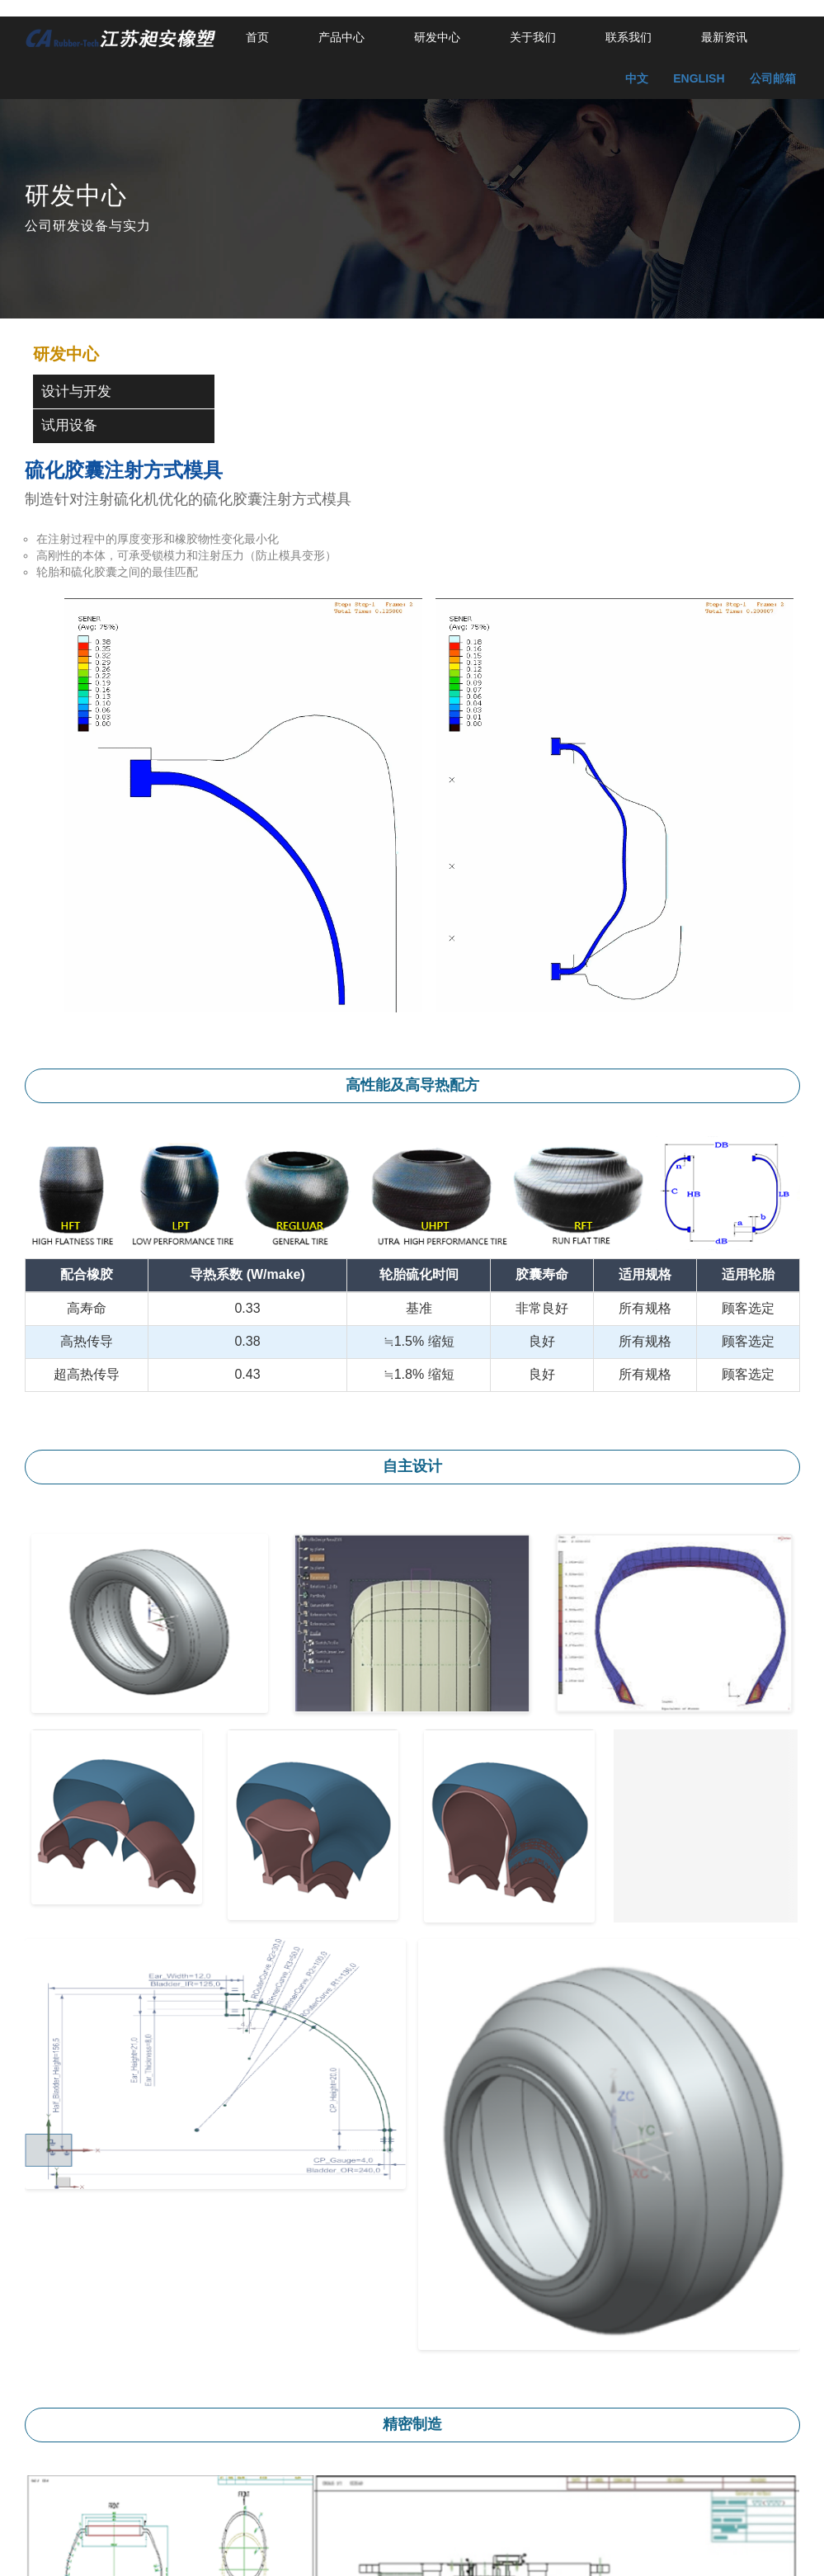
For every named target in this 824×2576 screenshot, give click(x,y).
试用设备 (69, 425)
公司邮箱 (773, 78)
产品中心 (341, 37)
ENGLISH (698, 78)
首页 (257, 37)
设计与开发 (76, 391)
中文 (636, 78)
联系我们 (628, 37)
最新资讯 (724, 37)
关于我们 (533, 37)
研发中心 (437, 37)
